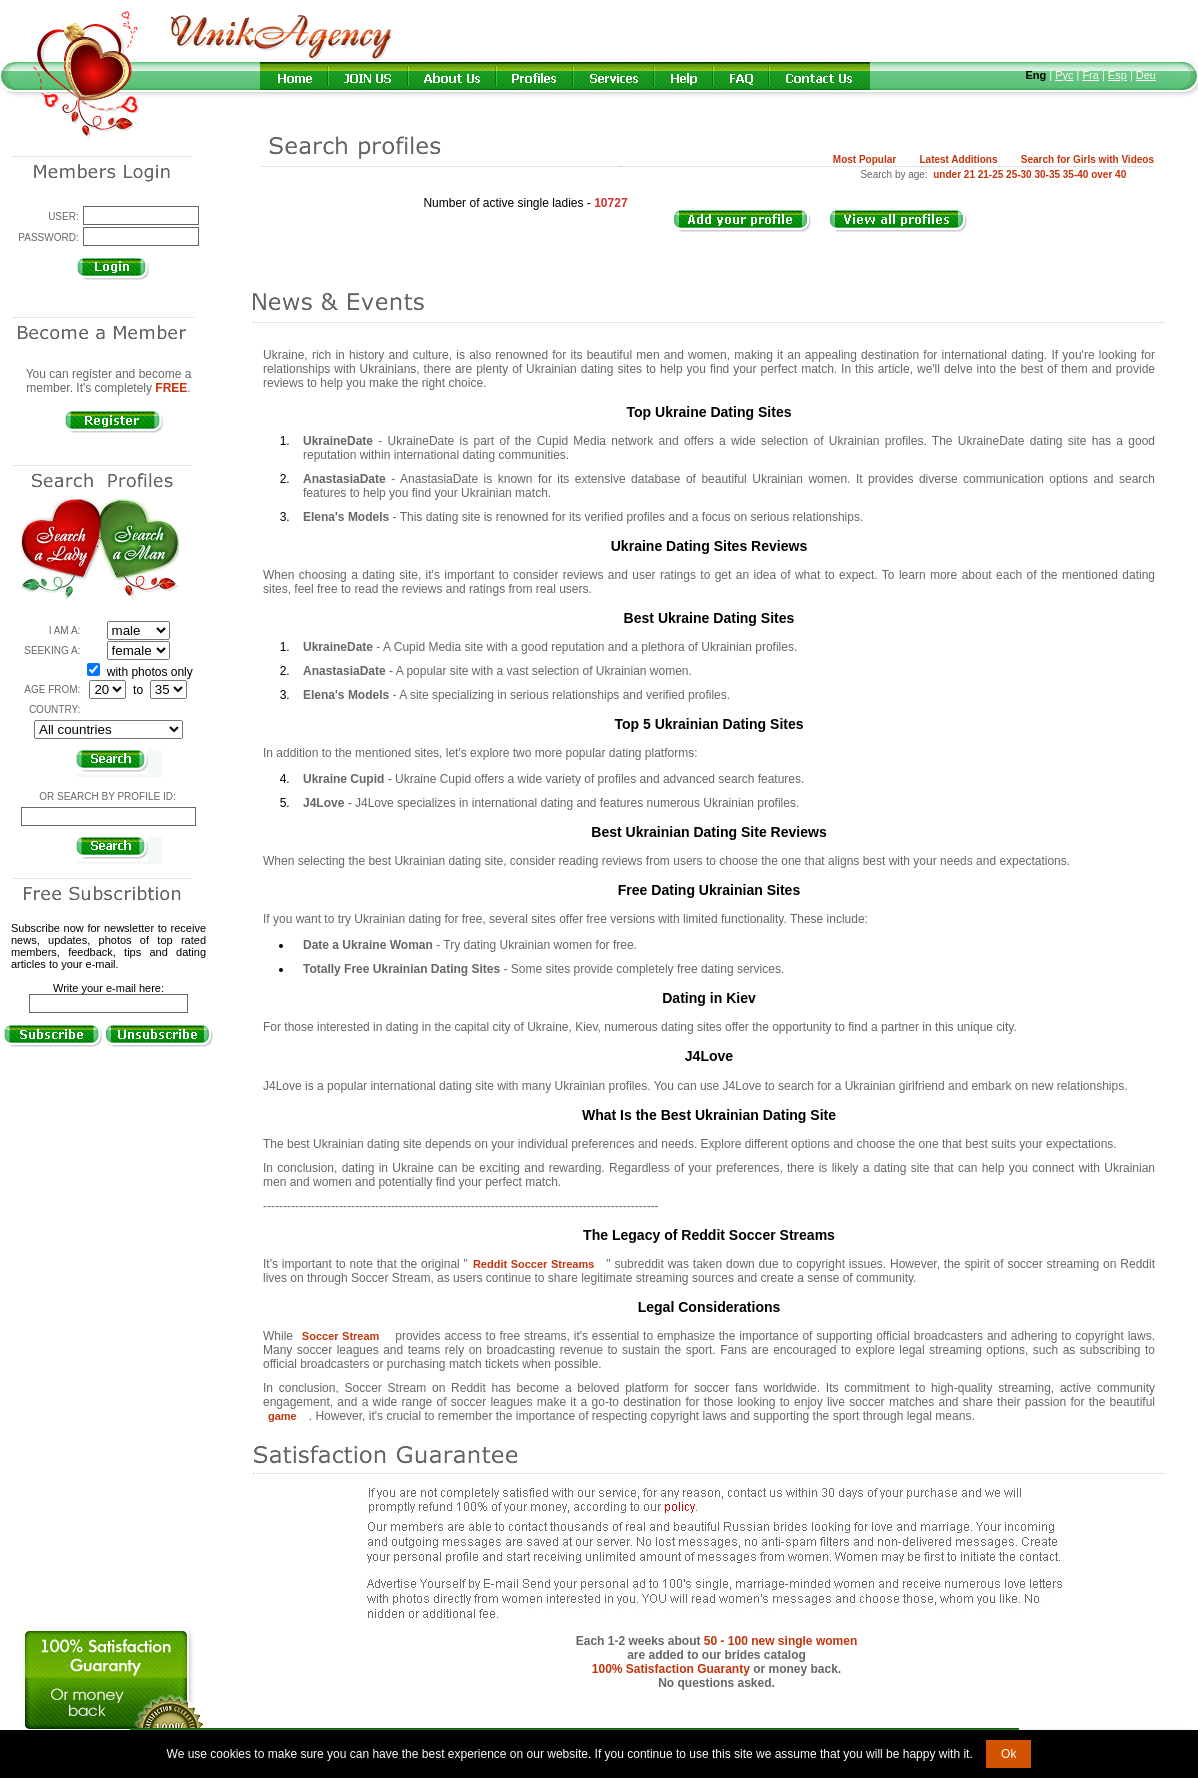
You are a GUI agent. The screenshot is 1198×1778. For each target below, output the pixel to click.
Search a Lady (60, 549)
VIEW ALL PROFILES (908, 231)
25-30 (1019, 174)
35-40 (1076, 174)
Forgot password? (108, 289)
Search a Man (139, 549)
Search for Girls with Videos (1087, 159)
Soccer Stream (341, 1336)
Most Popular (864, 159)
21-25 (991, 174)
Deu (1146, 75)
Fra (1090, 75)
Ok (1008, 1754)
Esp (1117, 75)
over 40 (1108, 174)
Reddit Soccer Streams (533, 1264)
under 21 (954, 174)
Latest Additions (958, 159)
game (282, 1416)
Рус (1064, 75)
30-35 (1047, 174)
